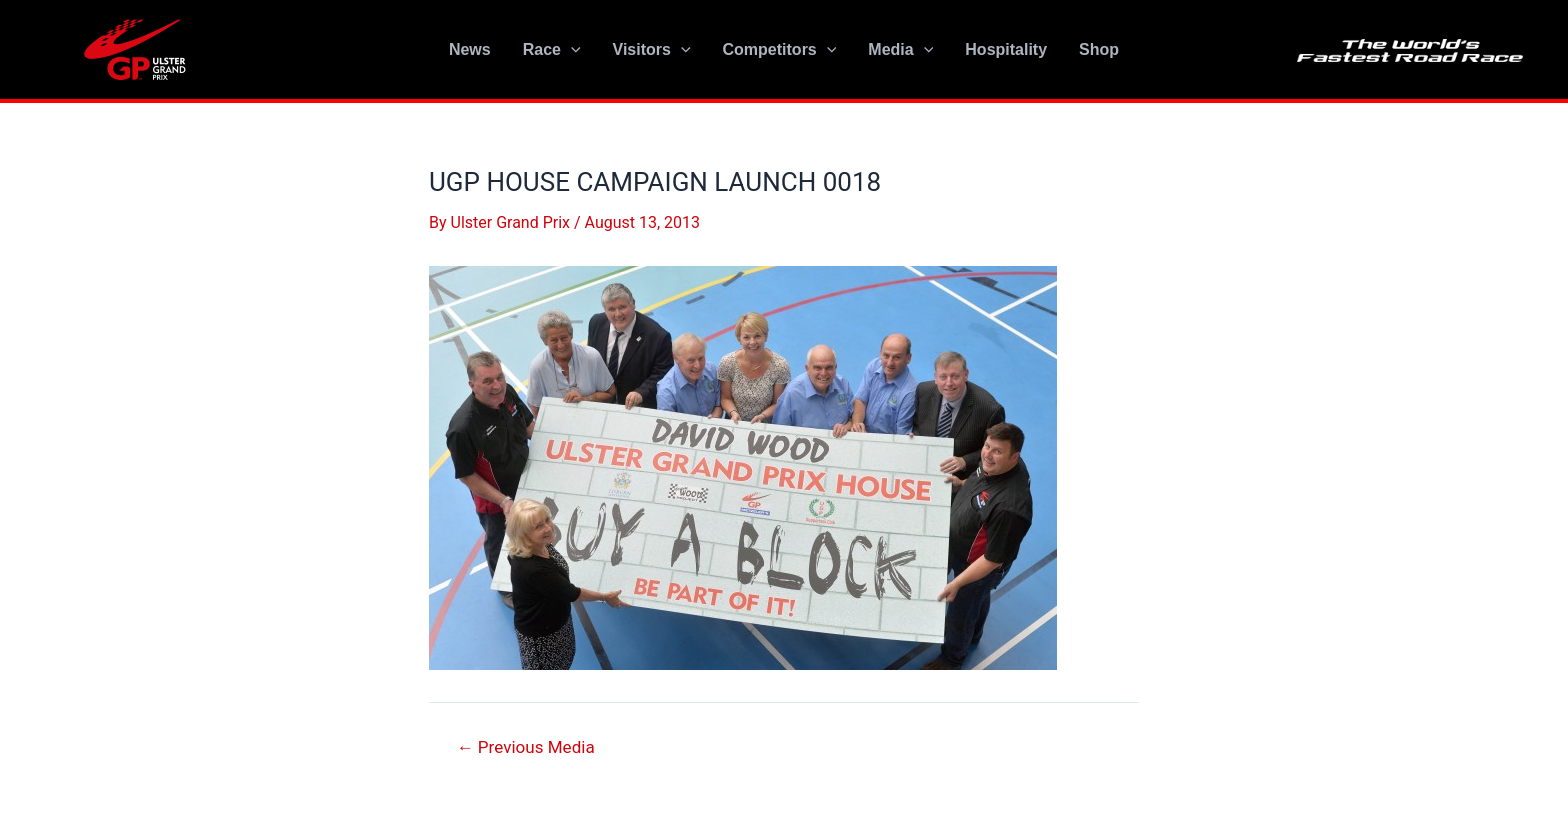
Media (900, 50)
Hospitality (1006, 49)
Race (552, 50)
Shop (1099, 49)
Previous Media (526, 747)
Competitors (780, 50)
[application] (571, 50)
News (470, 49)
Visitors (652, 50)
